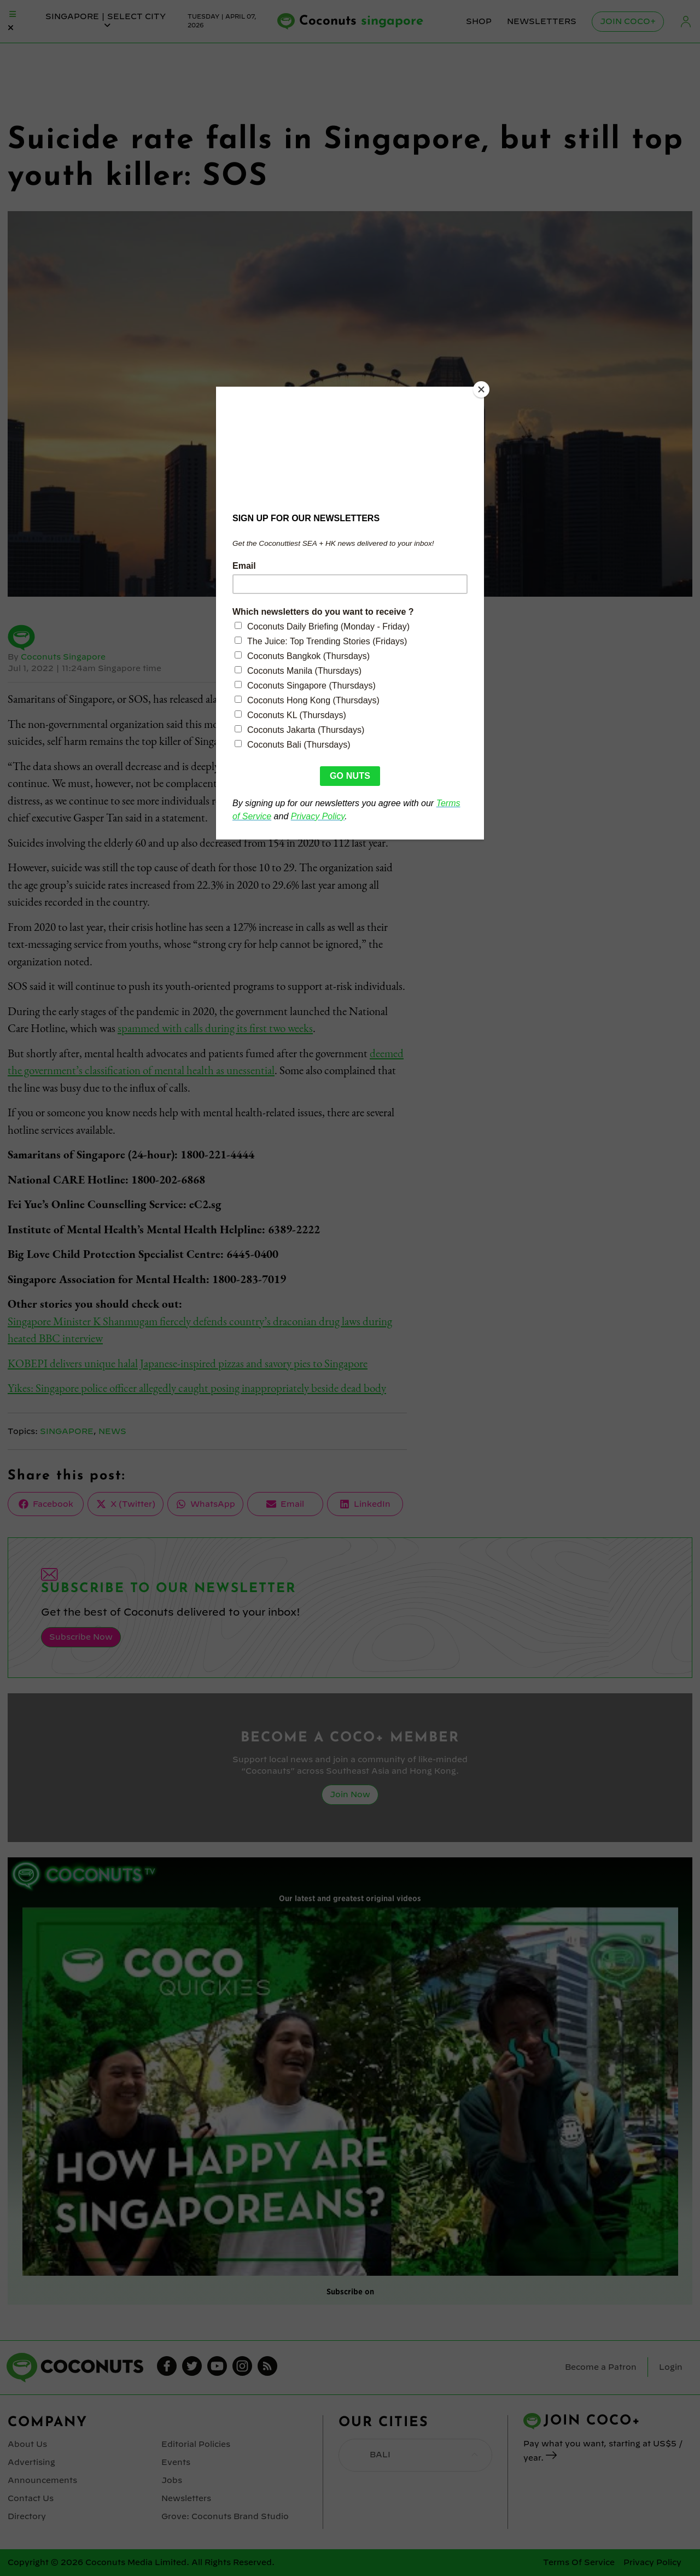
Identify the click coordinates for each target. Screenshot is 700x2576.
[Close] (481, 389)
